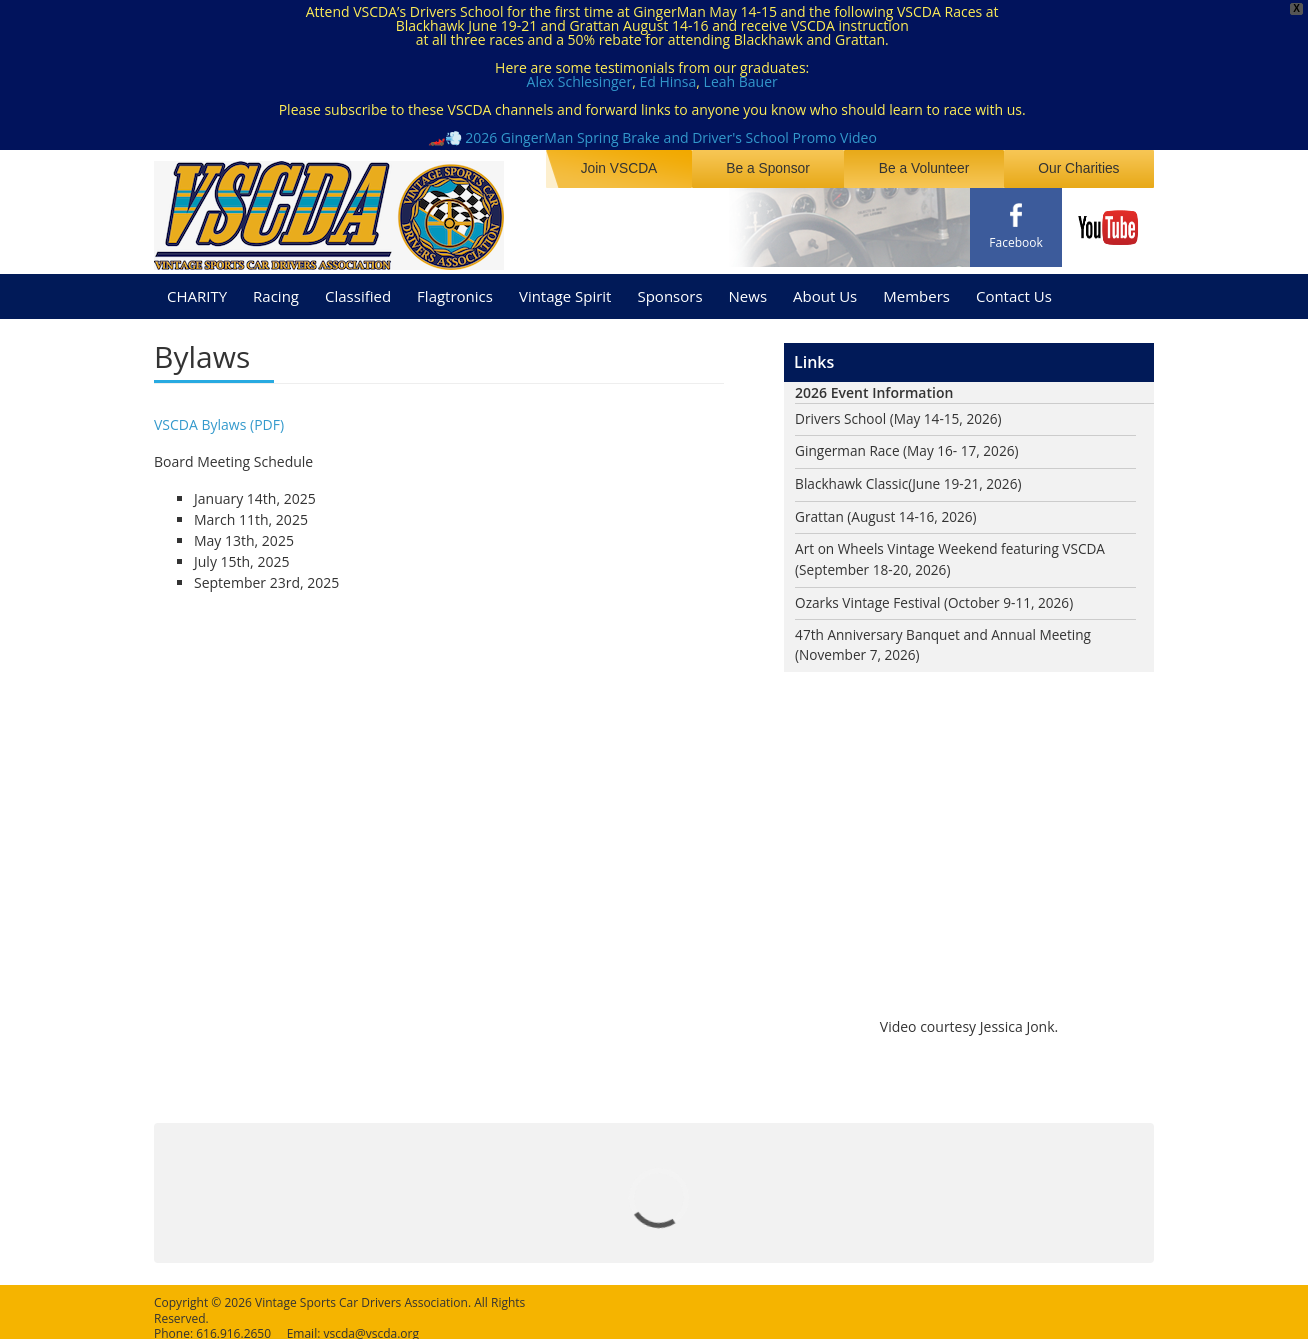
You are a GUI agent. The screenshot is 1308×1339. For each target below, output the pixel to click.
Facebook (1015, 242)
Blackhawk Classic (853, 478)
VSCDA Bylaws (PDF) (219, 417)
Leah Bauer (741, 81)
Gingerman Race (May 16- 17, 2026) (910, 445)
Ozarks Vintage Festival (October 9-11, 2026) (938, 598)
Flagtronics (455, 289)
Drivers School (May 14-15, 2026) (901, 412)
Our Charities (1081, 169)
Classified (358, 289)
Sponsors (669, 289)
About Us (825, 289)
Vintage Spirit (565, 289)
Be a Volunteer (930, 169)
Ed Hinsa (667, 81)
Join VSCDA (632, 169)
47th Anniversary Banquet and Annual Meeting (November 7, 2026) (947, 642)
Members (916, 289)
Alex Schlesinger (580, 81)
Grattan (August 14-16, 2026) (888, 511)
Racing (276, 289)
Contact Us (1014, 289)
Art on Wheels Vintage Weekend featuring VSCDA (954, 544)
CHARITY (197, 289)
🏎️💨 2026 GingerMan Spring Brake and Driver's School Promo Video (652, 137)
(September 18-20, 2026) (875, 565)
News (748, 289)
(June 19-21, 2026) (969, 478)
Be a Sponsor (777, 169)
